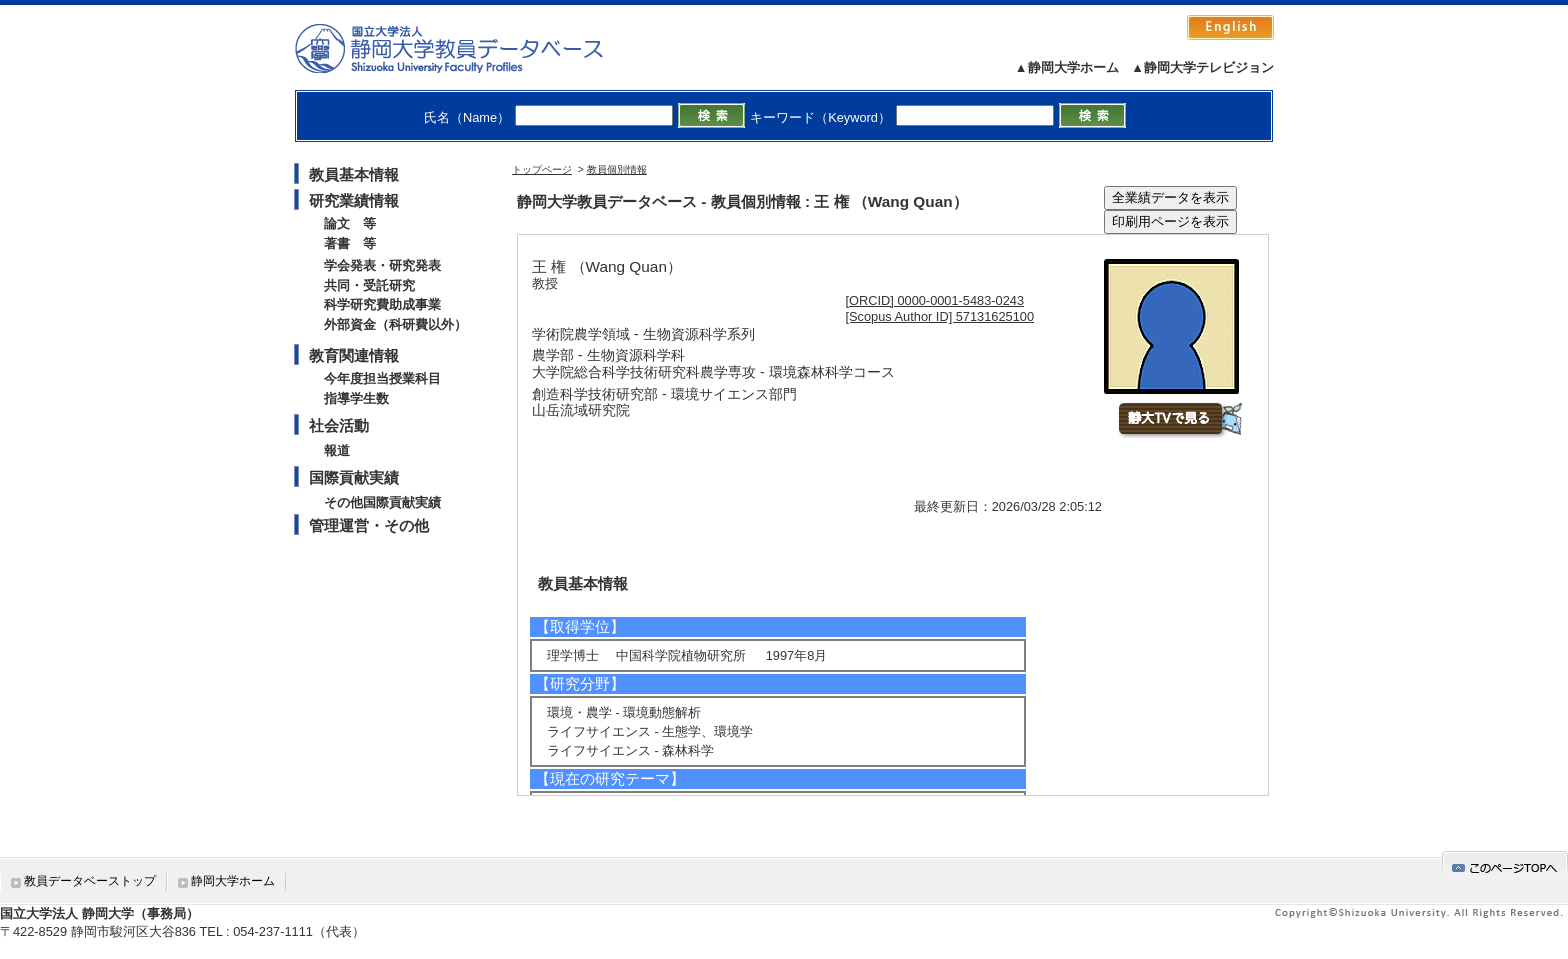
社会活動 (339, 425)
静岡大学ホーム (233, 881)
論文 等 (350, 223)
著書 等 (350, 243)
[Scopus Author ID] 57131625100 (940, 316)
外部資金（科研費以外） (395, 324)
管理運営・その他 (369, 525)
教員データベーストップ (90, 881)
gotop (1505, 864)
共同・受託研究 (369, 285)
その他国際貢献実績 (382, 502)
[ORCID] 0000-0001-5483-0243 (935, 300)
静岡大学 (469, 48)
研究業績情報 (354, 200)
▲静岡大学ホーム (1067, 67)
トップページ (542, 169)
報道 (337, 450)
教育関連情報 (354, 355)
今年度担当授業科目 (382, 378)
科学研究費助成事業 (382, 304)
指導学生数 (356, 398)
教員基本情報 (354, 174)
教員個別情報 (617, 169)
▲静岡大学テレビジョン (1202, 67)
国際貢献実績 (354, 477)
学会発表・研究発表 (382, 265)
